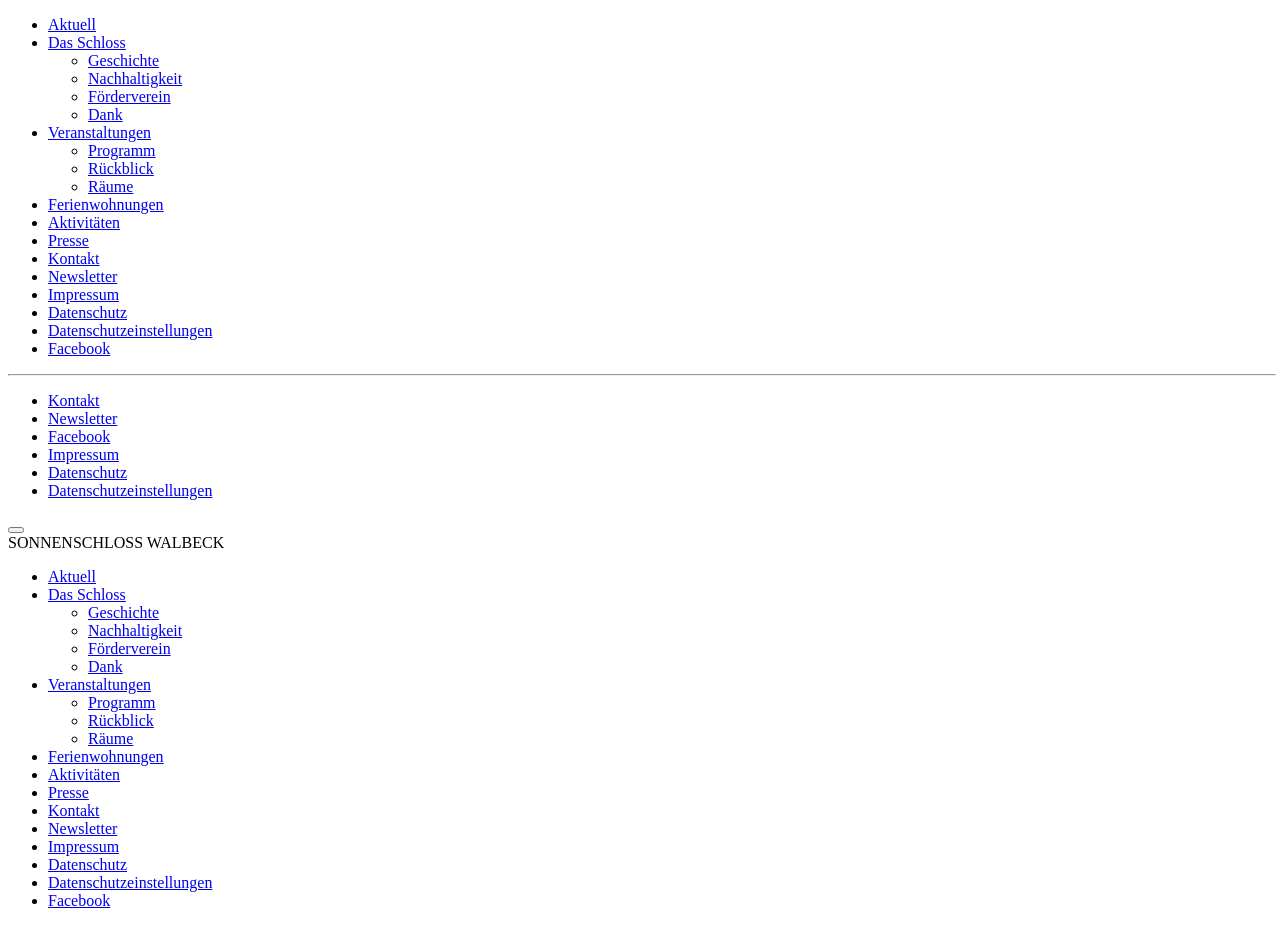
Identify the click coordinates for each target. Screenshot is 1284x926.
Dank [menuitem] (105, 666)
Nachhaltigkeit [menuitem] (135, 630)
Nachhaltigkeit (135, 78)
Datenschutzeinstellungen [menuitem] (130, 882)
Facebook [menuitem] (79, 900)
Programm (122, 150)
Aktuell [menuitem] (72, 576)
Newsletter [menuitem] (82, 828)
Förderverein (129, 96)
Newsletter (82, 276)
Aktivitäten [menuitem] (84, 774)
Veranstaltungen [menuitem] (99, 684)
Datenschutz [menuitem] (87, 864)
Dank (105, 114)
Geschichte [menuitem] (123, 612)
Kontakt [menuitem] (74, 810)
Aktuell (72, 24)
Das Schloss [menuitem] (87, 594)
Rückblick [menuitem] (121, 720)
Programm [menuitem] (122, 702)
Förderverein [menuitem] (129, 648)
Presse (68, 240)
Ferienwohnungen (106, 204)
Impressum (83, 294)
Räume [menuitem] (110, 738)
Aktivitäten (84, 222)
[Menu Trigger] (16, 530)
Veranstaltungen (99, 132)
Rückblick (121, 168)
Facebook (79, 348)
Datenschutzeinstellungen (130, 330)
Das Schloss (87, 42)
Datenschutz (87, 312)
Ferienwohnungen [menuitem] (106, 756)
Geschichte (123, 60)
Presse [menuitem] (68, 792)
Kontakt (74, 258)
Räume (110, 186)
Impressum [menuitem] (83, 846)
